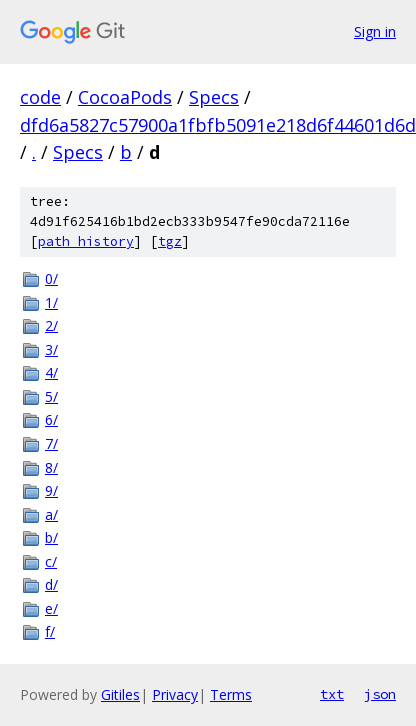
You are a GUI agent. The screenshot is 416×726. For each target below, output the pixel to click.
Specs (214, 97)
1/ (51, 302)
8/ (51, 467)
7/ (51, 443)
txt (332, 694)
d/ (51, 584)
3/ (51, 349)
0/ (51, 278)
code (40, 97)
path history (86, 241)
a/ (51, 514)
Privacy (175, 694)
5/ (51, 396)
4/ (51, 372)
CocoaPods (125, 97)
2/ (51, 325)
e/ (51, 608)
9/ (51, 490)
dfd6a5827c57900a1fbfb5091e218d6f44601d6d (218, 125)
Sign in (375, 31)
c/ (51, 561)
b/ (51, 537)
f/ (50, 631)
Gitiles (120, 694)
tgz (170, 241)
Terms (231, 694)
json (380, 694)
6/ (51, 419)
